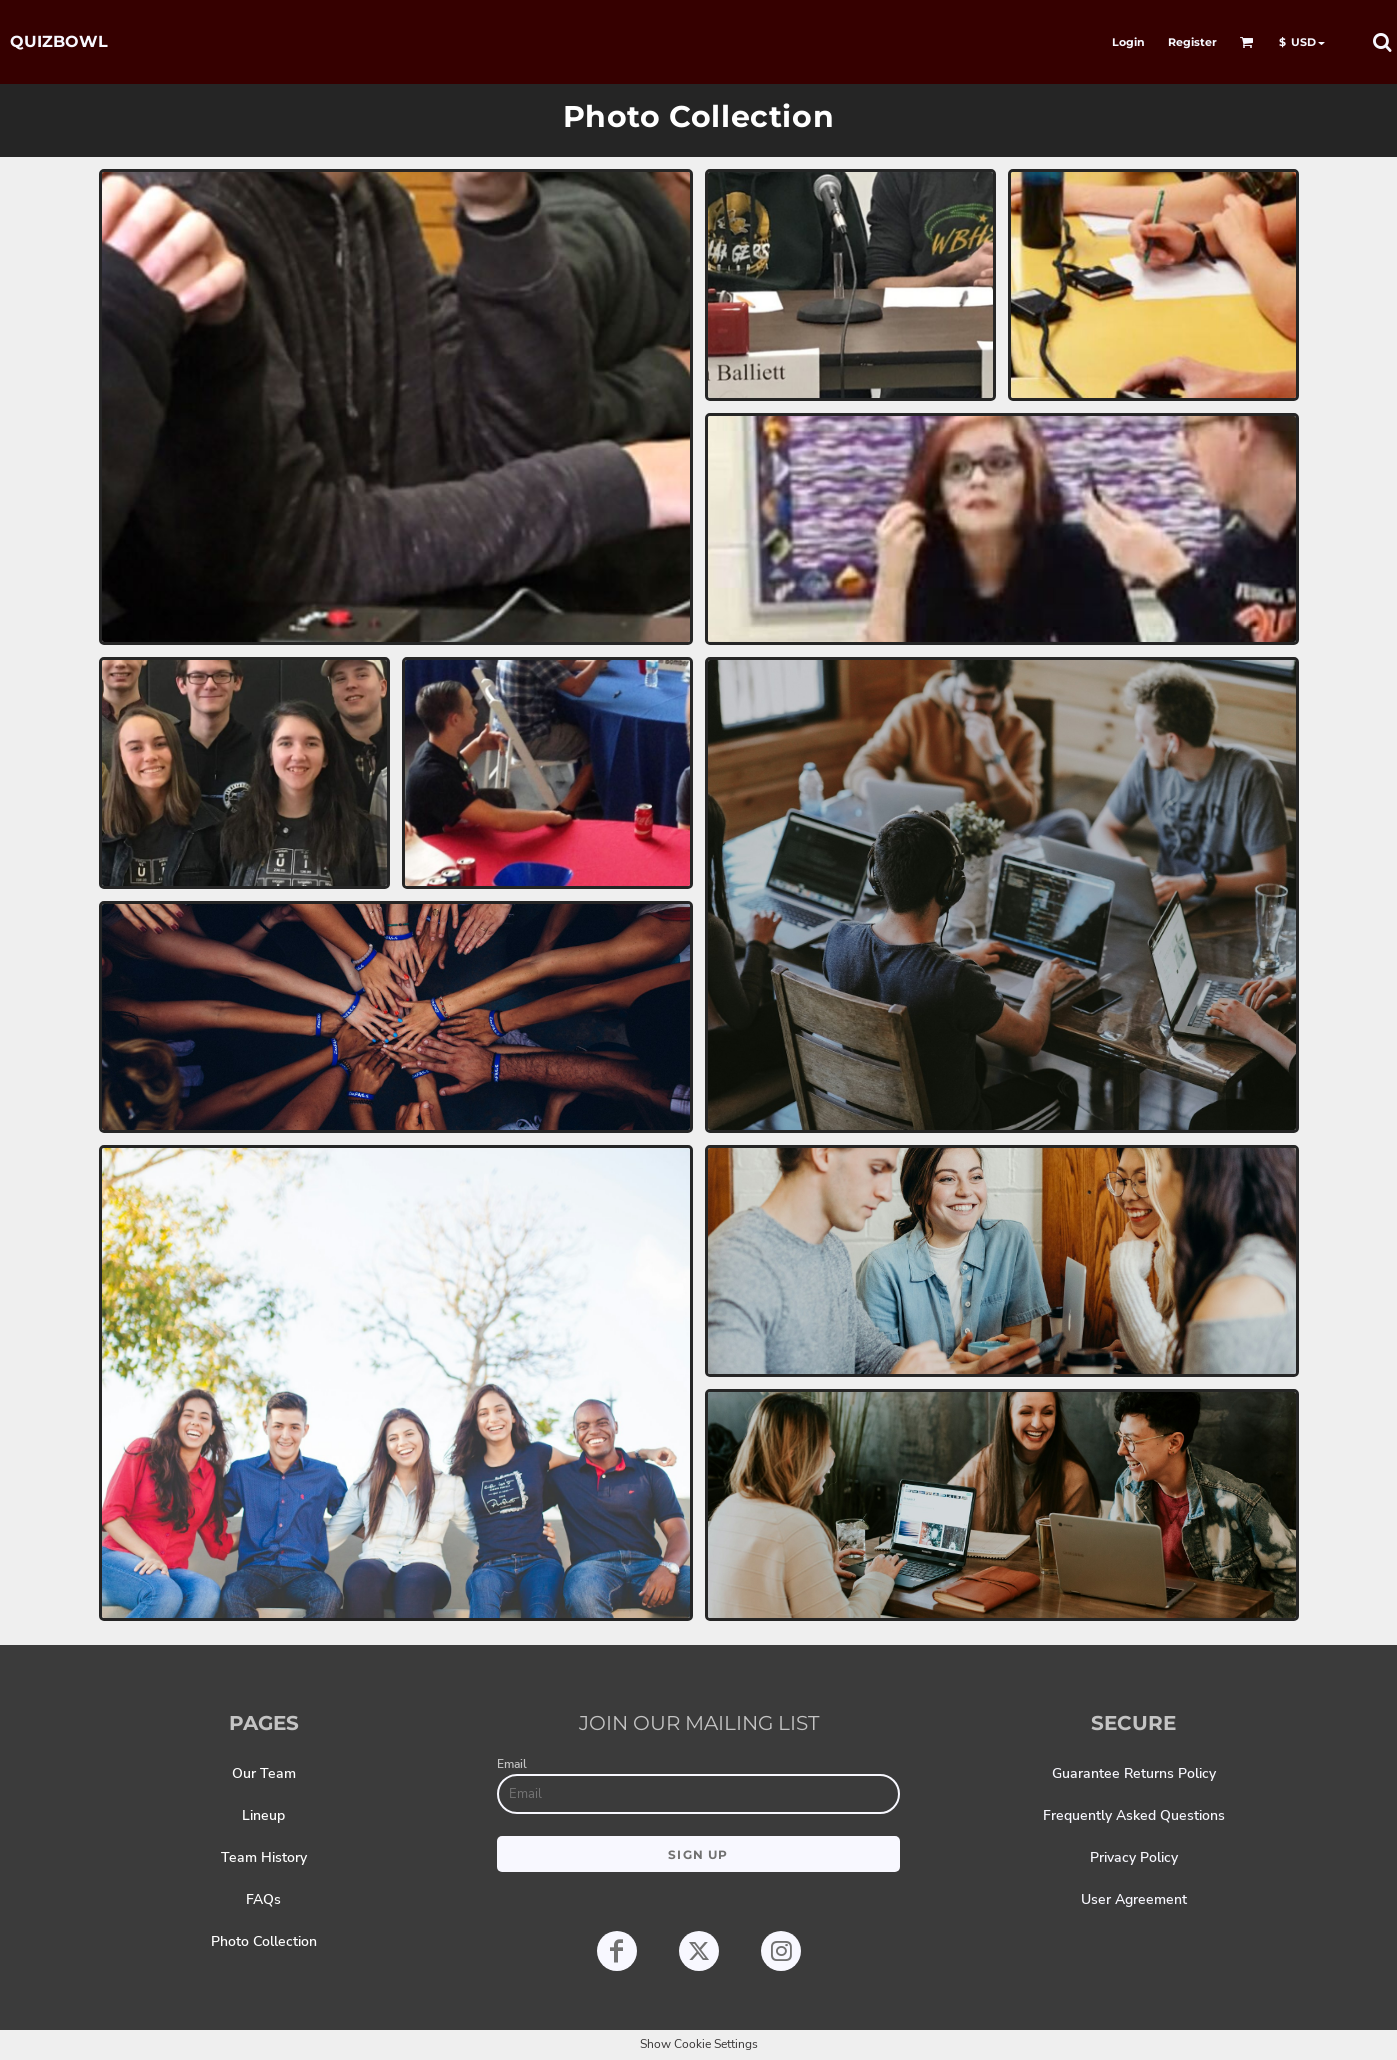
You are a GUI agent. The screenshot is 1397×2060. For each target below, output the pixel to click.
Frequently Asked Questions (1134, 1815)
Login (1128, 42)
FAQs (263, 1899)
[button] (1247, 42)
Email (512, 1764)
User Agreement (1134, 1899)
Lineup (263, 1815)
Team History (264, 1857)
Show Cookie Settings (699, 2044)
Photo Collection (264, 1941)
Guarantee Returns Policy (1134, 1773)
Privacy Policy (1134, 1857)
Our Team (264, 1773)
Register (1192, 42)
